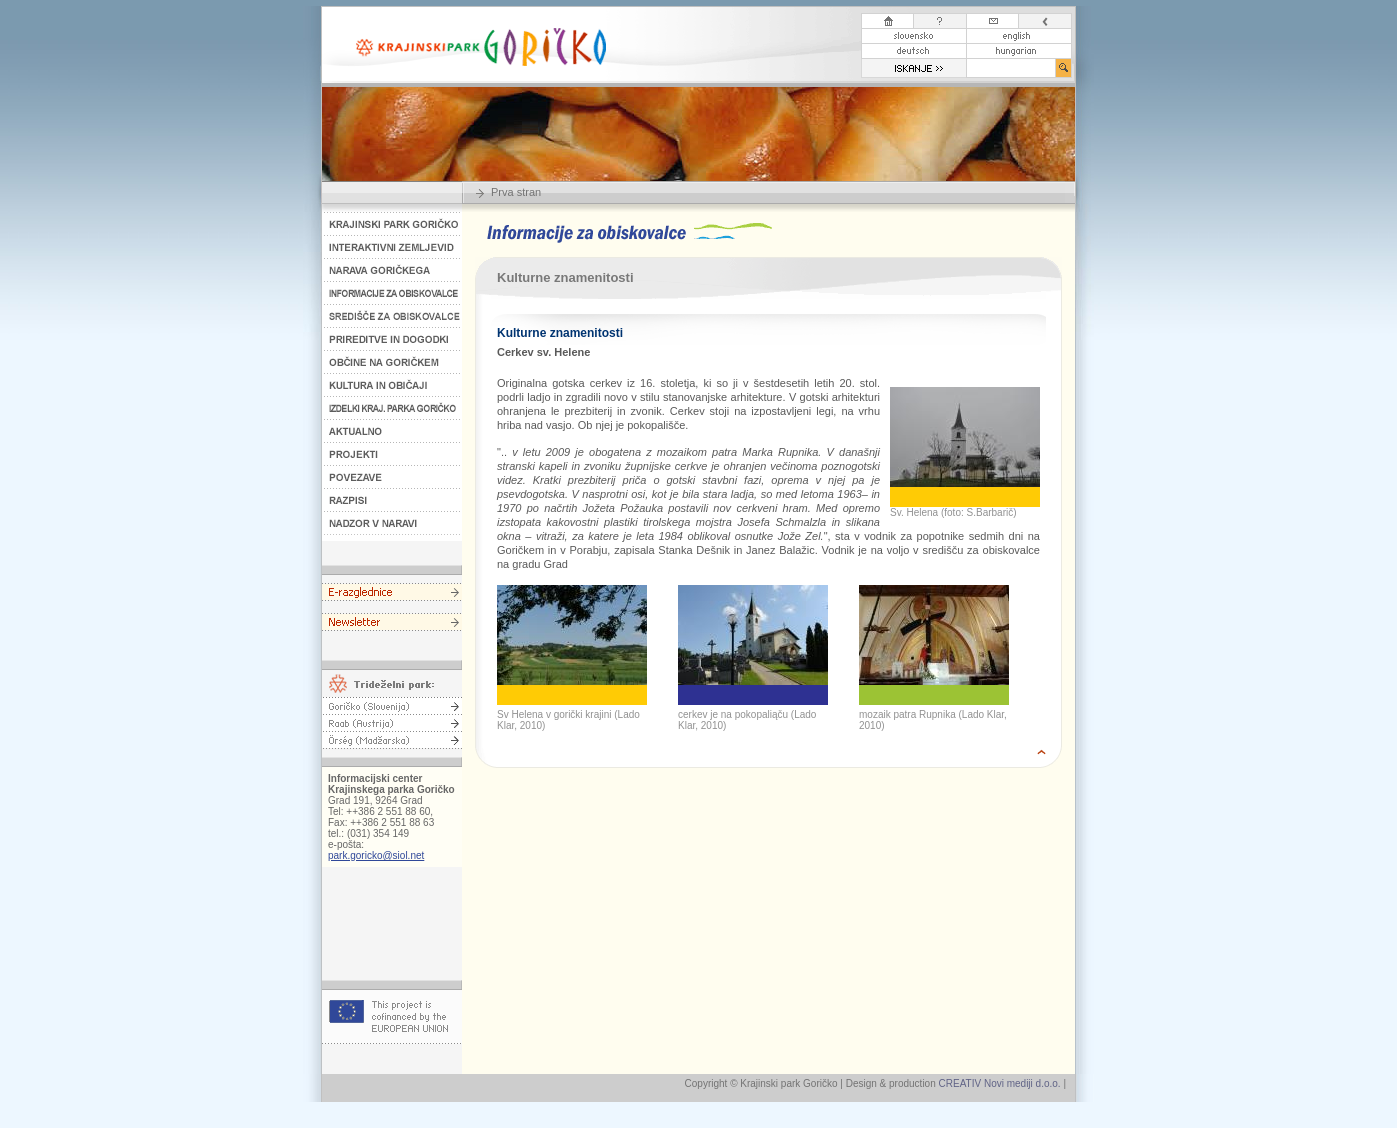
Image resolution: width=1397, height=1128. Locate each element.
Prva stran (516, 192)
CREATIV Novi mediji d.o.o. (1000, 1083)
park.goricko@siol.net (376, 855)
